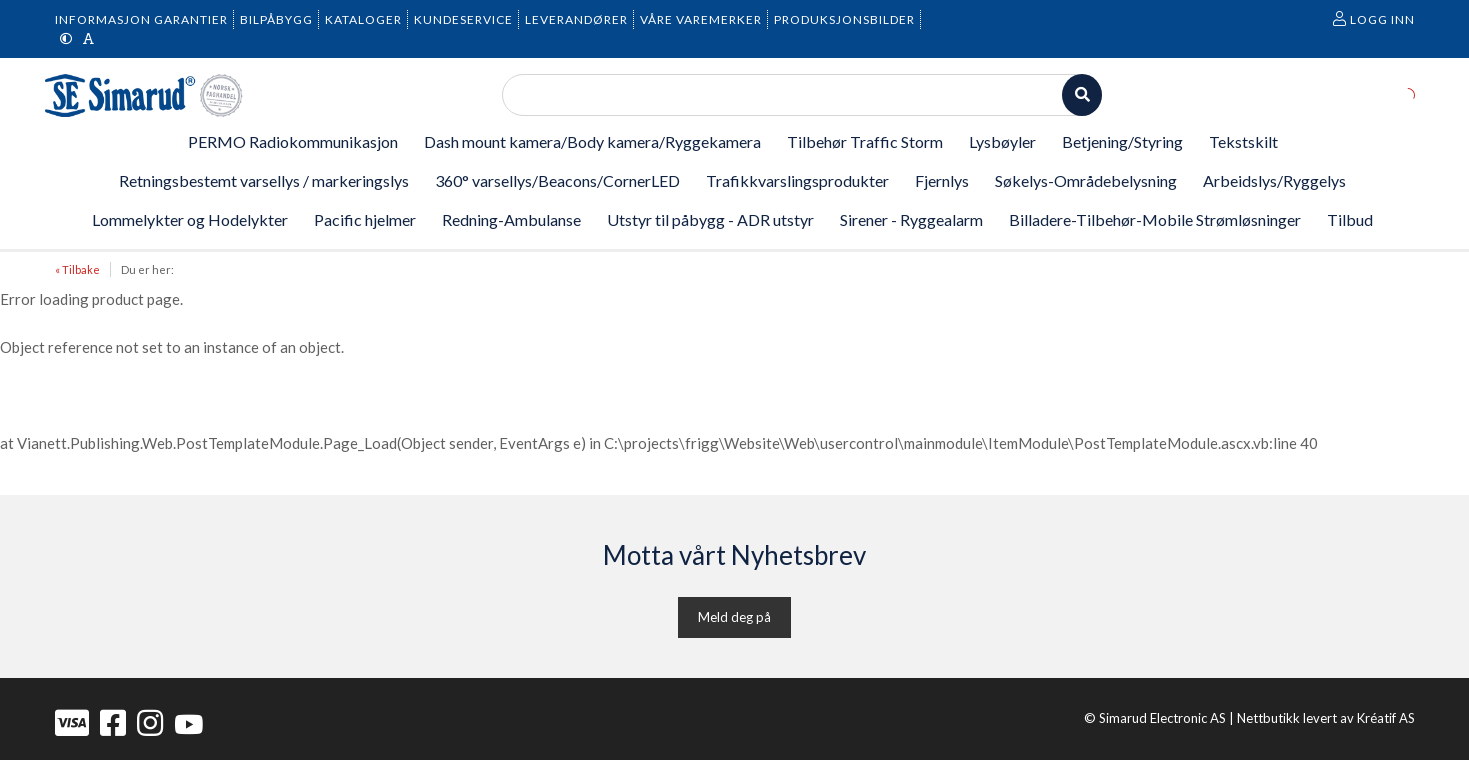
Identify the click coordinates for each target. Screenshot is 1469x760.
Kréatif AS (1386, 718)
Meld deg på (734, 617)
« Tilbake (77, 269)
